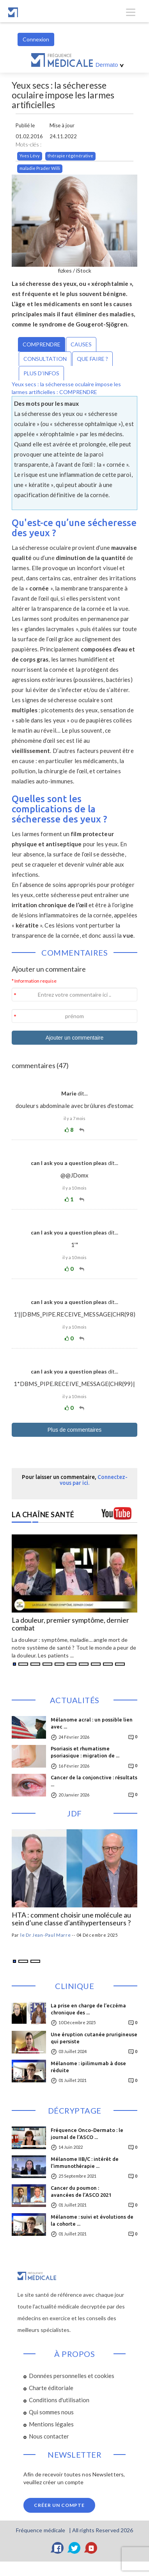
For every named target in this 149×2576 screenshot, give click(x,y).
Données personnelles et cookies (71, 2375)
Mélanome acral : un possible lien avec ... (92, 1723)
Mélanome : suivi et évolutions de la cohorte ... (92, 2220)
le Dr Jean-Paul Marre (45, 1935)
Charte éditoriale (51, 2387)
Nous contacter (49, 2436)
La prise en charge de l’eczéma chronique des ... (88, 2009)
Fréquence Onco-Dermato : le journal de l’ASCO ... (87, 2133)
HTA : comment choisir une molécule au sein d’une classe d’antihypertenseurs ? (71, 1919)
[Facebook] (58, 2548)
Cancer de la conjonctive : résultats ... (94, 1781)
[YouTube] (91, 2548)
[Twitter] (74, 2548)
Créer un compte (59, 2505)
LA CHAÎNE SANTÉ (43, 1514)
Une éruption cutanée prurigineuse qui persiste (94, 2038)
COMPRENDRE (41, 344)
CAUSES (81, 344)
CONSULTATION (45, 358)
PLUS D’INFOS (41, 373)
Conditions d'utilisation (59, 2399)
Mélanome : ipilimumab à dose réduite (88, 2066)
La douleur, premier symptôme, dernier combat (70, 1624)
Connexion (36, 39)
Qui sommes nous (51, 2411)
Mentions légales (51, 2424)
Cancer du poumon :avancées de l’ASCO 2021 (81, 2191)
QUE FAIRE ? (92, 358)
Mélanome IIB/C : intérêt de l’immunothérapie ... (85, 2162)
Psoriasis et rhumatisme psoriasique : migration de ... (85, 1752)
